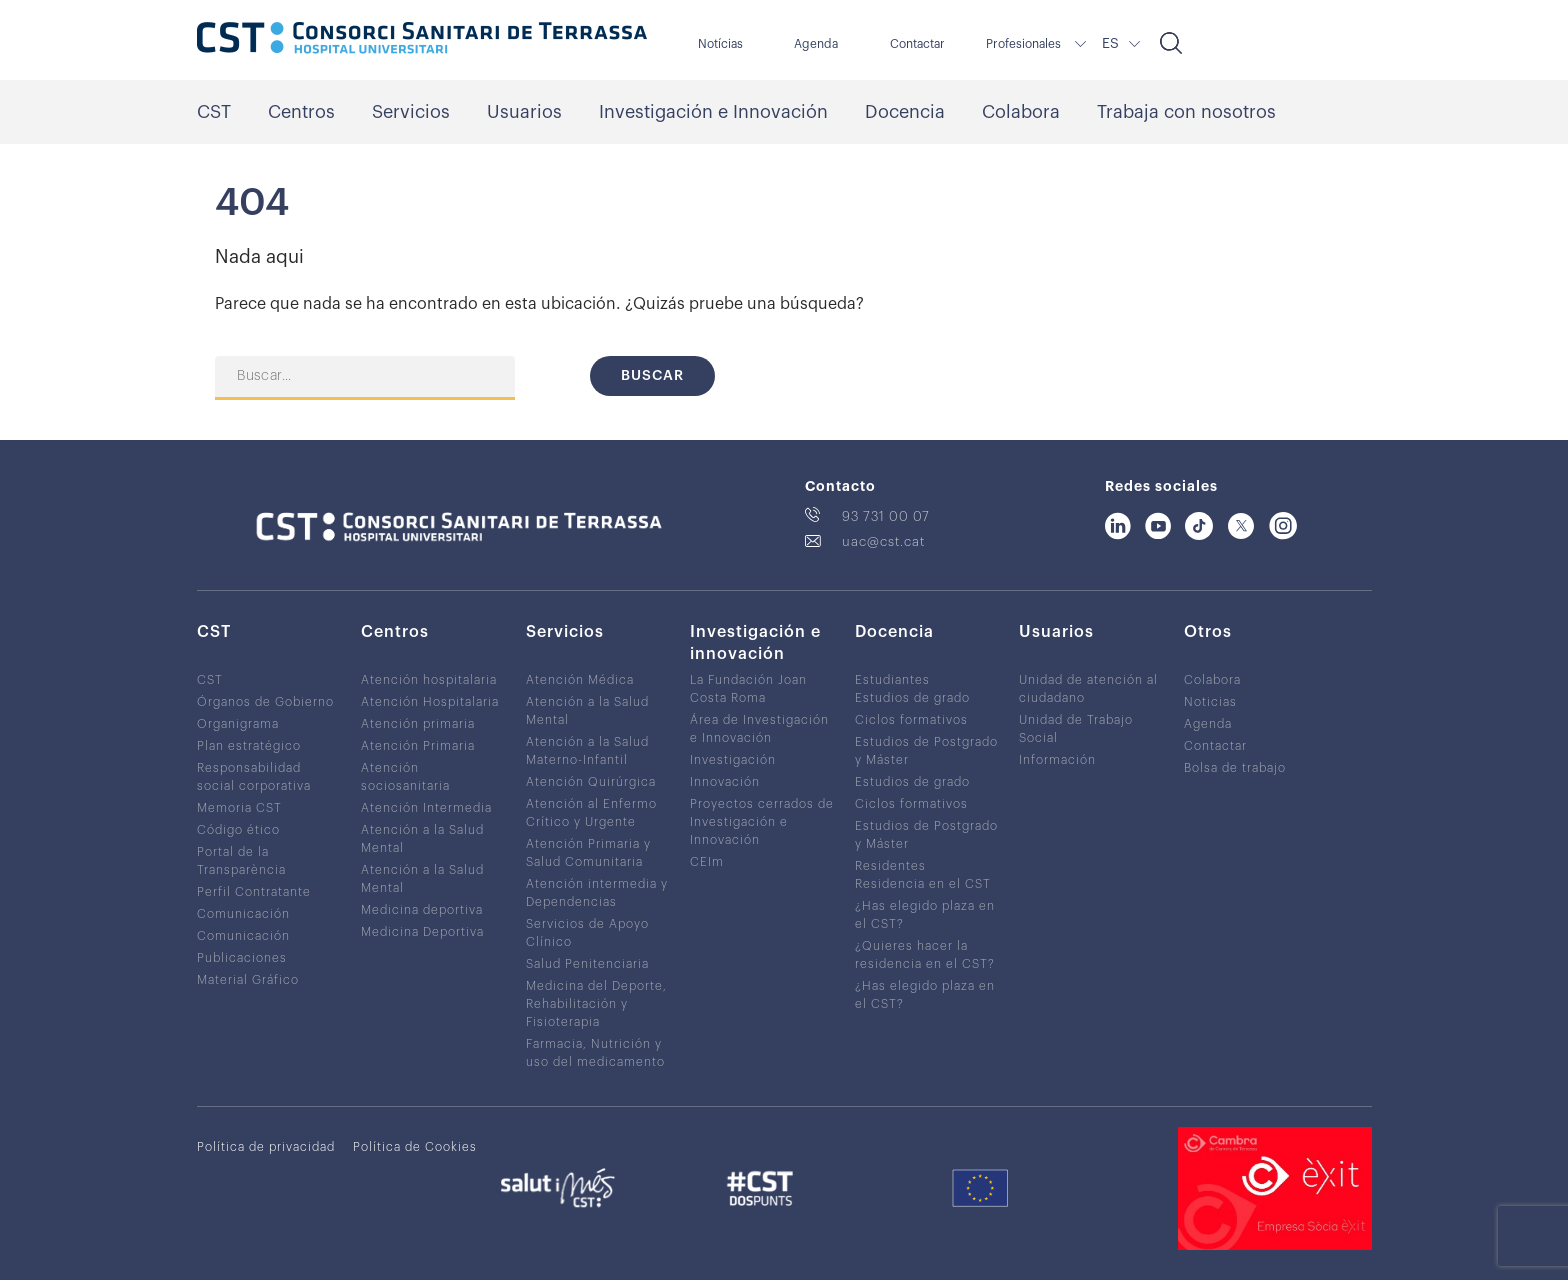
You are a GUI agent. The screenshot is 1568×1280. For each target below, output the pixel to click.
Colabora (1021, 112)
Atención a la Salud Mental (422, 839)
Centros (301, 112)
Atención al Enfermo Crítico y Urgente (591, 813)
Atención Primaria (418, 746)
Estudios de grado (912, 698)
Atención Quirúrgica (591, 782)
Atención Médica (580, 680)
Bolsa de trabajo (1235, 768)
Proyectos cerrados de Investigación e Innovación (762, 822)
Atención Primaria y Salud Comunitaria (588, 853)
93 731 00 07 (886, 516)
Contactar (917, 44)
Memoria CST (239, 808)
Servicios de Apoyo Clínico (587, 933)
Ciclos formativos (911, 720)
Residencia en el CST (923, 884)
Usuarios (524, 112)
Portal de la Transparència (241, 861)
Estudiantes (892, 680)
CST (214, 112)
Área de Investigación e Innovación (759, 729)
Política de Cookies (415, 1147)
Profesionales (1023, 44)
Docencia (905, 112)
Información (1057, 760)
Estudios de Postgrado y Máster (926, 751)
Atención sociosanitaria (405, 777)
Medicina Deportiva (422, 932)
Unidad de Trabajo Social (1076, 729)
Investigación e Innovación (713, 112)
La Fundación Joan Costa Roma (748, 689)
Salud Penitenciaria (587, 964)
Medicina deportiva (422, 910)
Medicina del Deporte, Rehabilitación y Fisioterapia (596, 1004)
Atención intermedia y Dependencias (597, 893)
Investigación (733, 760)
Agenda (816, 44)
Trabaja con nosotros (1186, 112)
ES (1110, 44)
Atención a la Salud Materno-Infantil (587, 751)
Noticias (1210, 702)
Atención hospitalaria (429, 680)
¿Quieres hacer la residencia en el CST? (925, 955)
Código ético (238, 830)
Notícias (720, 44)
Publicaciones (242, 958)
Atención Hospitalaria (430, 702)
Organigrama (238, 724)
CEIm (707, 862)
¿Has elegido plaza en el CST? (925, 915)
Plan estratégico (249, 746)
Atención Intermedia (426, 808)
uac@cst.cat (883, 541)
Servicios (411, 112)
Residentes (890, 866)
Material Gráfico (248, 980)
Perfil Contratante (254, 892)
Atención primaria (418, 724)
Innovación (725, 782)
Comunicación (243, 914)
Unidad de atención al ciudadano (1088, 689)
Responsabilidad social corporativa (254, 777)
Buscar (652, 376)
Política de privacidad (266, 1147)
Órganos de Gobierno (265, 702)
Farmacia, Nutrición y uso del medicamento (595, 1053)
